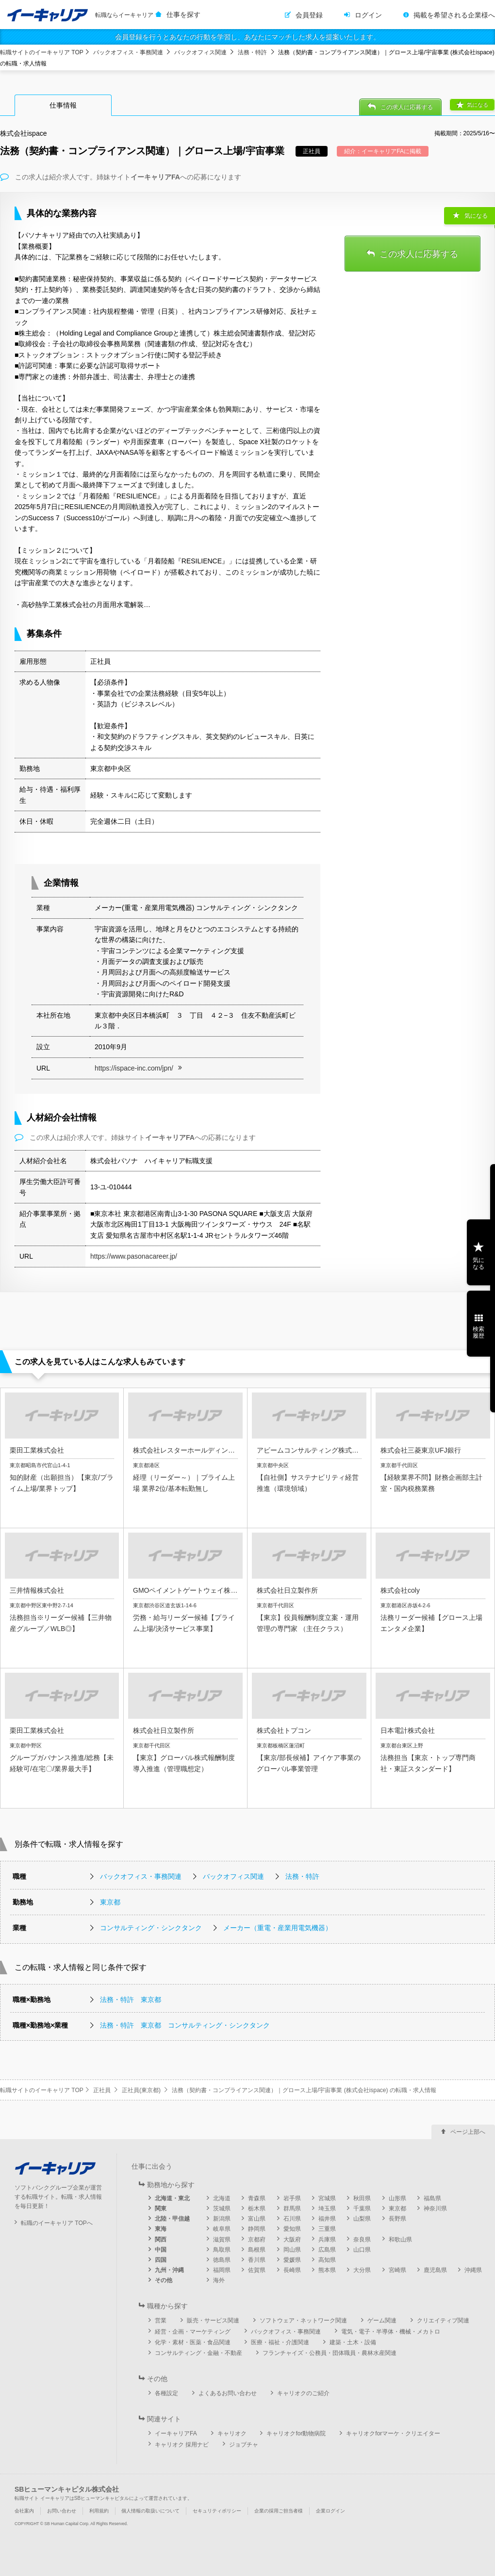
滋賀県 (222, 2239)
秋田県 (362, 2198)
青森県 (256, 2198)
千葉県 (362, 2208)
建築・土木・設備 (353, 2342)
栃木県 (256, 2208)
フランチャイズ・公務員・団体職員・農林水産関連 (329, 2353)
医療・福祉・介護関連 (280, 2342)
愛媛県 (292, 2259)
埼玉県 (327, 2208)
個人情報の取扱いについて (150, 2510)
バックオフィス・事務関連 (128, 52)
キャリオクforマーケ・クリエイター (393, 2433)
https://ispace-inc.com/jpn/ (134, 1068)
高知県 (327, 2259)
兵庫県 (327, 2239)
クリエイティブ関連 (443, 2320)
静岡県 (256, 2228)
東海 (160, 2228)
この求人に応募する (406, 107)
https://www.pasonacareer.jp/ (133, 1256)
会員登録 (309, 15)
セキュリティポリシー (217, 2510)
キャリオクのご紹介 (303, 2393)
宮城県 (327, 2198)
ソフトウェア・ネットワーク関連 (303, 2320)
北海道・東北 (172, 2198)
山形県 (397, 2198)
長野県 (397, 2218)
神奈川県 (435, 2208)
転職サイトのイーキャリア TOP (41, 52)
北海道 (222, 2198)
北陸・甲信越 (172, 2218)
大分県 (362, 2270)
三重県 (327, 2228)
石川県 (292, 2218)
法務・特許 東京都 (130, 1999)
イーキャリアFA (176, 2433)
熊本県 (327, 2270)
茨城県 (222, 2208)
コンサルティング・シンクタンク (151, 1928)
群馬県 (292, 2208)
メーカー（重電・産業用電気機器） (277, 1928)
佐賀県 (256, 2270)
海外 (219, 2280)
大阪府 (292, 2239)
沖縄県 (473, 2270)
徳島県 (222, 2259)
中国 (160, 2249)
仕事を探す (183, 14)
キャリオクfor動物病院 (296, 2433)
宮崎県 (397, 2270)
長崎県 (292, 2270)
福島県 (432, 2198)
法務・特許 (252, 52)
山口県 (362, 2249)
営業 (160, 2320)
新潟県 (222, 2218)
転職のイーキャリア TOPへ (57, 2223)
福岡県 (222, 2270)
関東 (160, 2208)
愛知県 (292, 2228)
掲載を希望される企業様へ (454, 15)
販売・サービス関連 (213, 2320)
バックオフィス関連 (200, 52)
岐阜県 (222, 2228)
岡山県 (292, 2249)
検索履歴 (478, 1332)
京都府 (256, 2239)
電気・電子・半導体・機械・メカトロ (390, 2331)
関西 (160, 2239)
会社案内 (24, 2510)
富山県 (256, 2218)
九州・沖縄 (169, 2270)
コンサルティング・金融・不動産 (198, 2353)
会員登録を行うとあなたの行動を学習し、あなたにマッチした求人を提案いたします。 (247, 37)
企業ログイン (330, 2510)
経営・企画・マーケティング (193, 2331)
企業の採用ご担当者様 (278, 2510)
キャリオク (232, 2433)
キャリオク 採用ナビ (182, 2444)
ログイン (368, 15)
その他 (163, 2280)
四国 (160, 2259)
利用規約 (99, 2510)
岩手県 (292, 2198)
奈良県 (362, 2239)
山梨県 (362, 2218)
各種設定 (166, 2393)
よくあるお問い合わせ (227, 2393)
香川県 (256, 2259)
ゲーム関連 (381, 2320)
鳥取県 (222, 2249)
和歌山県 (400, 2239)
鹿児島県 (435, 2270)
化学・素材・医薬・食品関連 (193, 2342)
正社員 (102, 2090)
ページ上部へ (467, 2131)
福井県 (327, 2218)
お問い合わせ (61, 2510)
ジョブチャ (243, 2444)
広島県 (327, 2249)
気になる (477, 105)
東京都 (110, 1902)
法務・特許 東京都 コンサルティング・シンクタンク (185, 2025)
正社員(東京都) (141, 2090)
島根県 (256, 2249)
